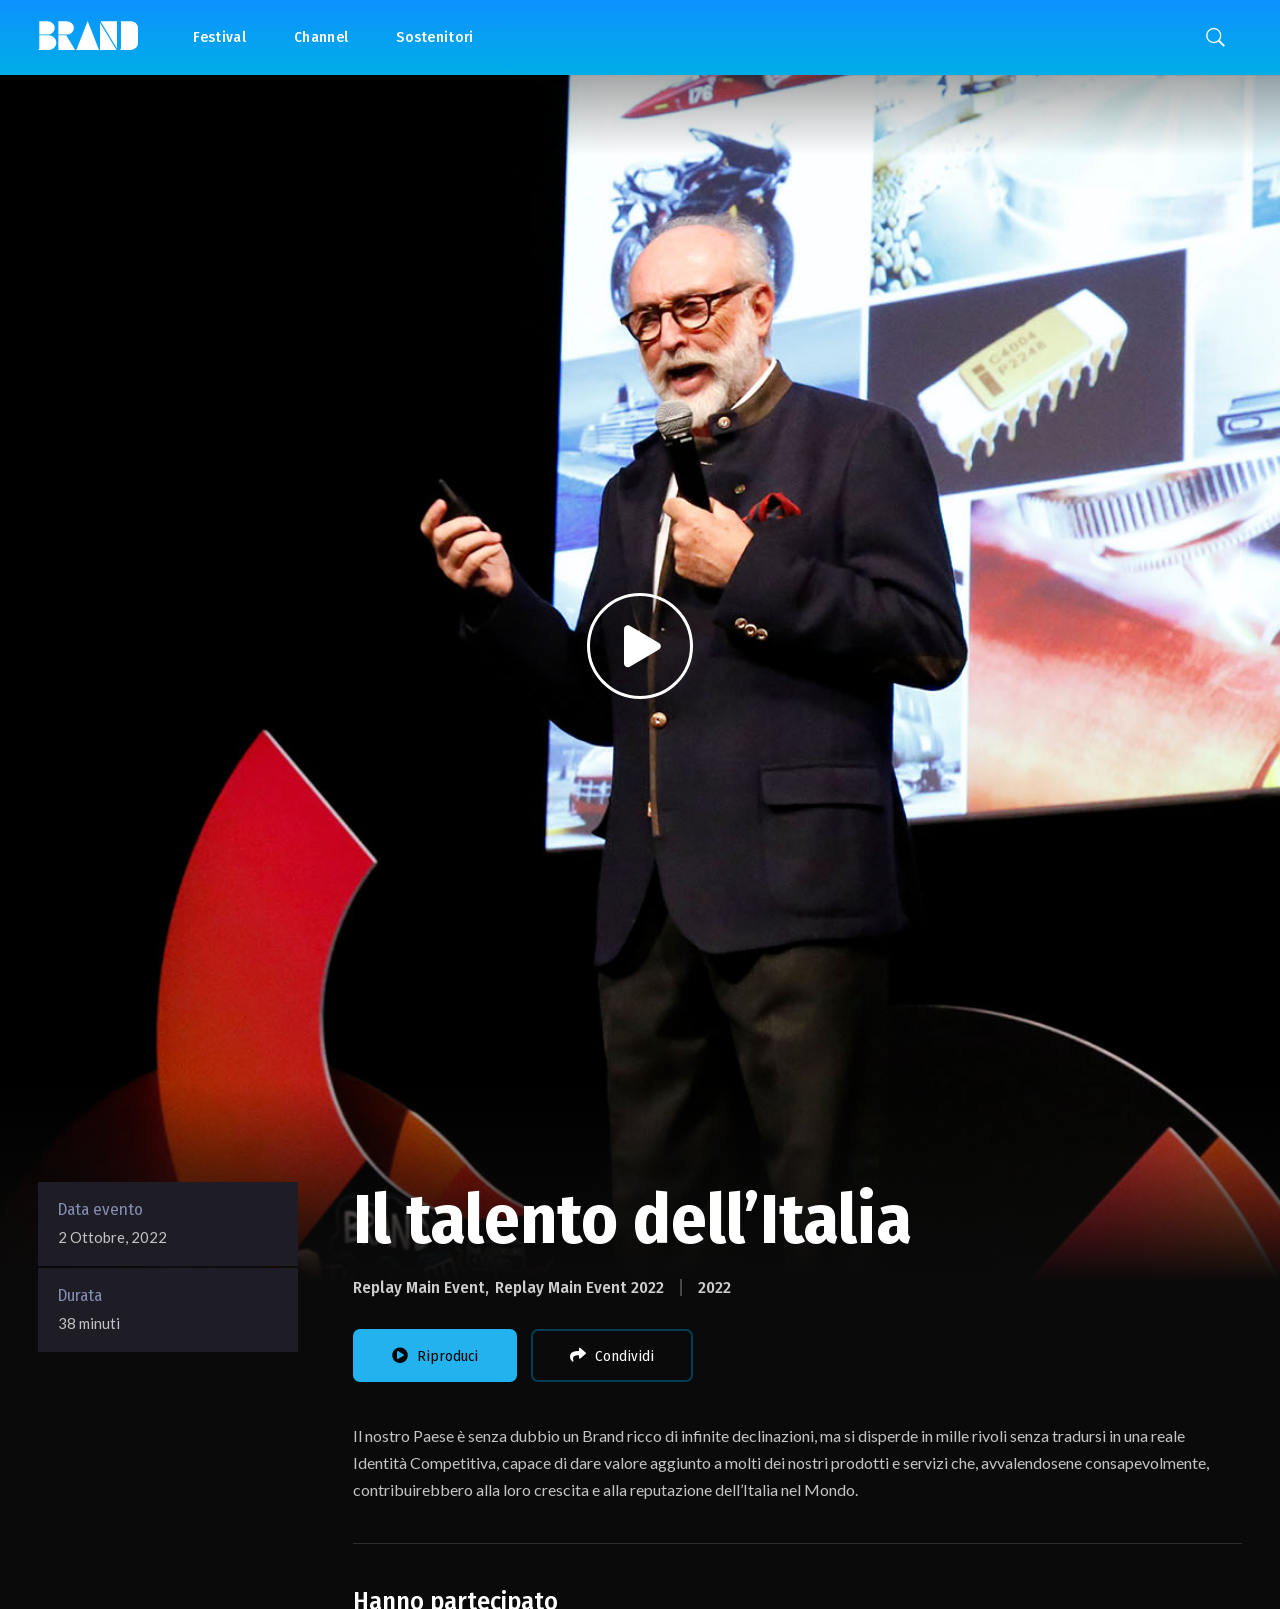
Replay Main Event (419, 1287)
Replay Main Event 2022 (579, 1287)
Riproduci (435, 1356)
